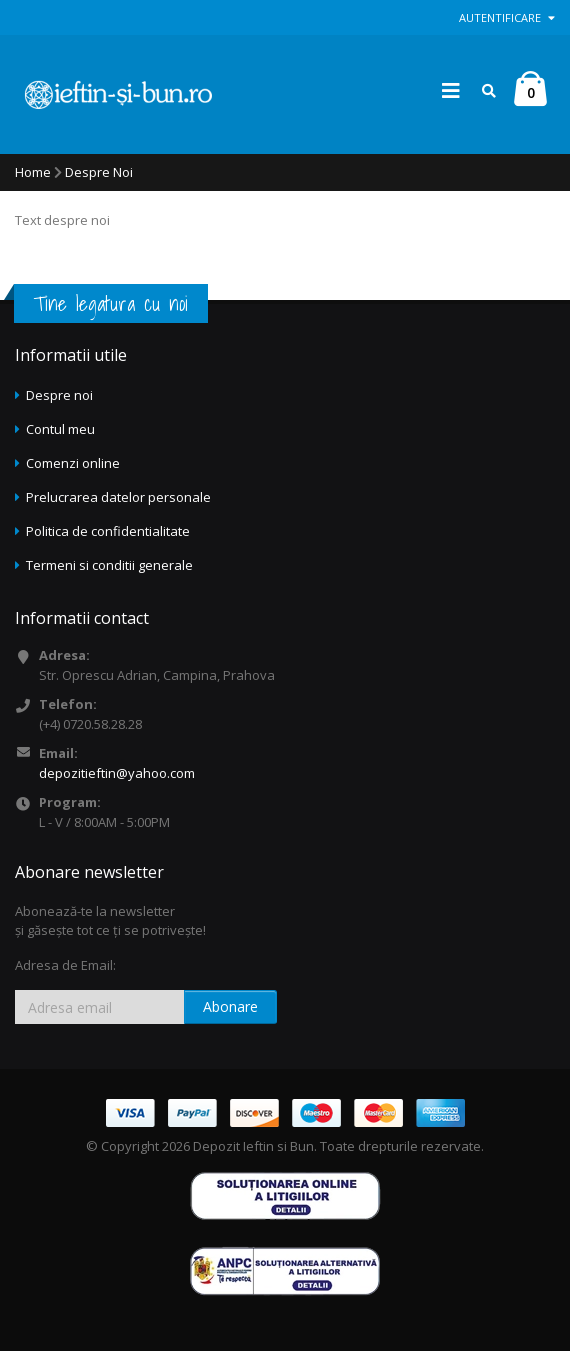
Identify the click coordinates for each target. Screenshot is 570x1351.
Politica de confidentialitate (108, 531)
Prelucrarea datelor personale (118, 497)
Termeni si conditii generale (109, 565)
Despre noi (59, 395)
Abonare (230, 1006)
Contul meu (60, 429)
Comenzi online (73, 463)
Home (33, 172)
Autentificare (507, 17)
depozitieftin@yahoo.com (117, 773)
